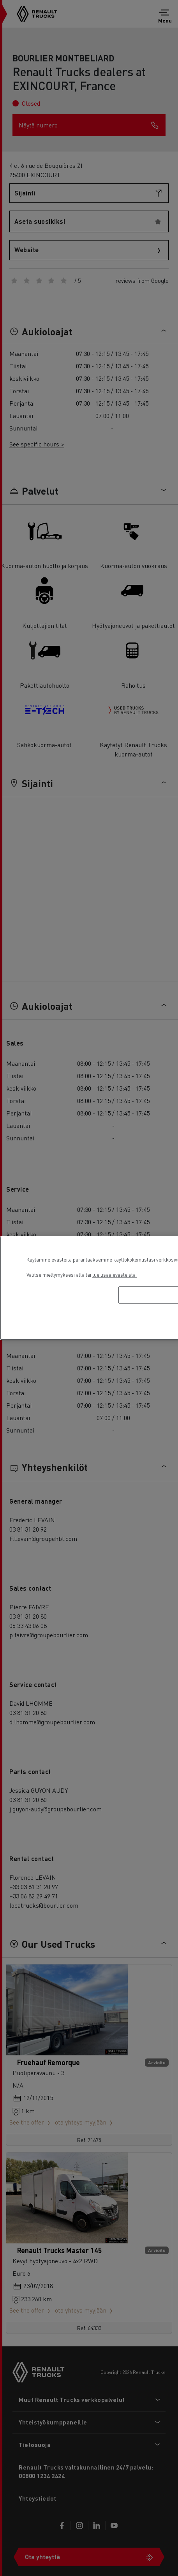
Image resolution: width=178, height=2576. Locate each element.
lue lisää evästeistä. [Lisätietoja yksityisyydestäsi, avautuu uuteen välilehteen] (114, 1274)
